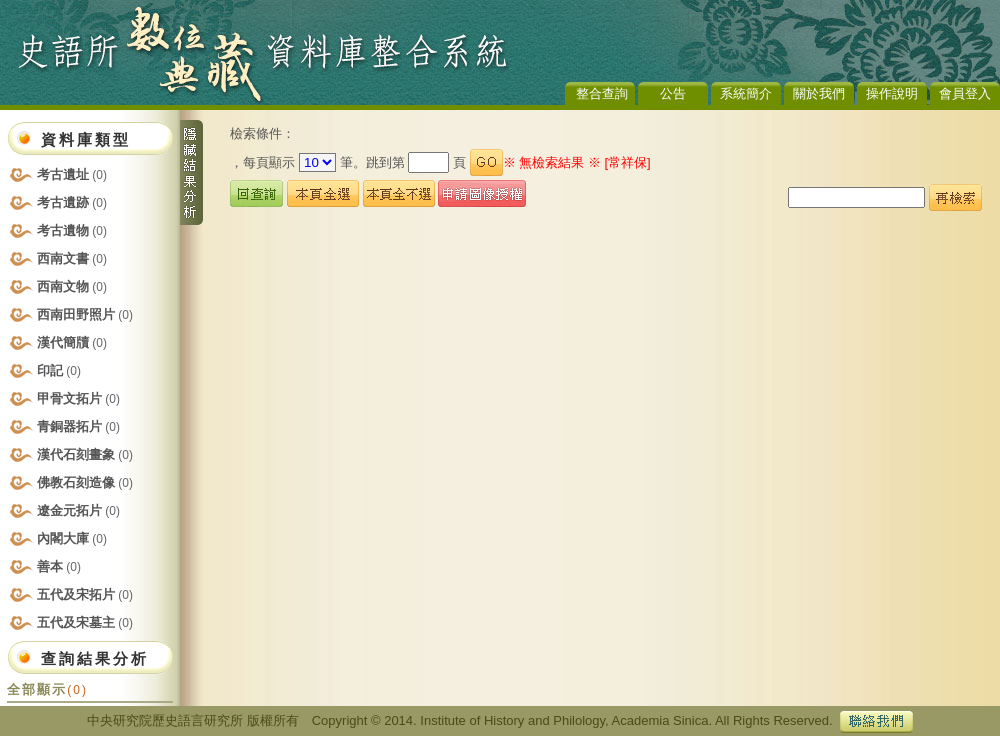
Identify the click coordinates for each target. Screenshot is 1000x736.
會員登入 (965, 93)
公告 (673, 93)
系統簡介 (746, 93)
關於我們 (819, 93)
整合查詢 (602, 93)
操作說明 (892, 93)
